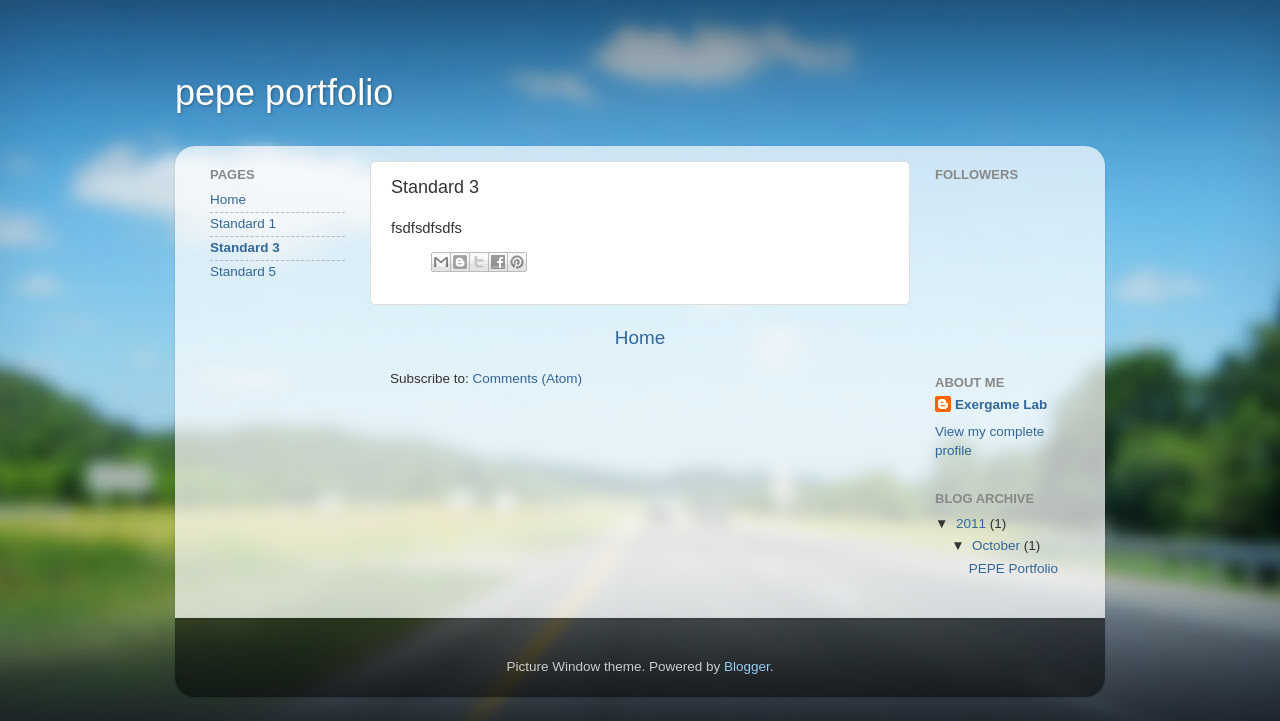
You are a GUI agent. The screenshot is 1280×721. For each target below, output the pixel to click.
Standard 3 (245, 247)
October (998, 545)
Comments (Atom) (528, 378)
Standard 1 (243, 223)
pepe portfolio (284, 92)
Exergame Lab (1001, 404)
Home (640, 337)
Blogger (747, 666)
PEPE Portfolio (1013, 568)
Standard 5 (243, 271)
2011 (973, 523)
